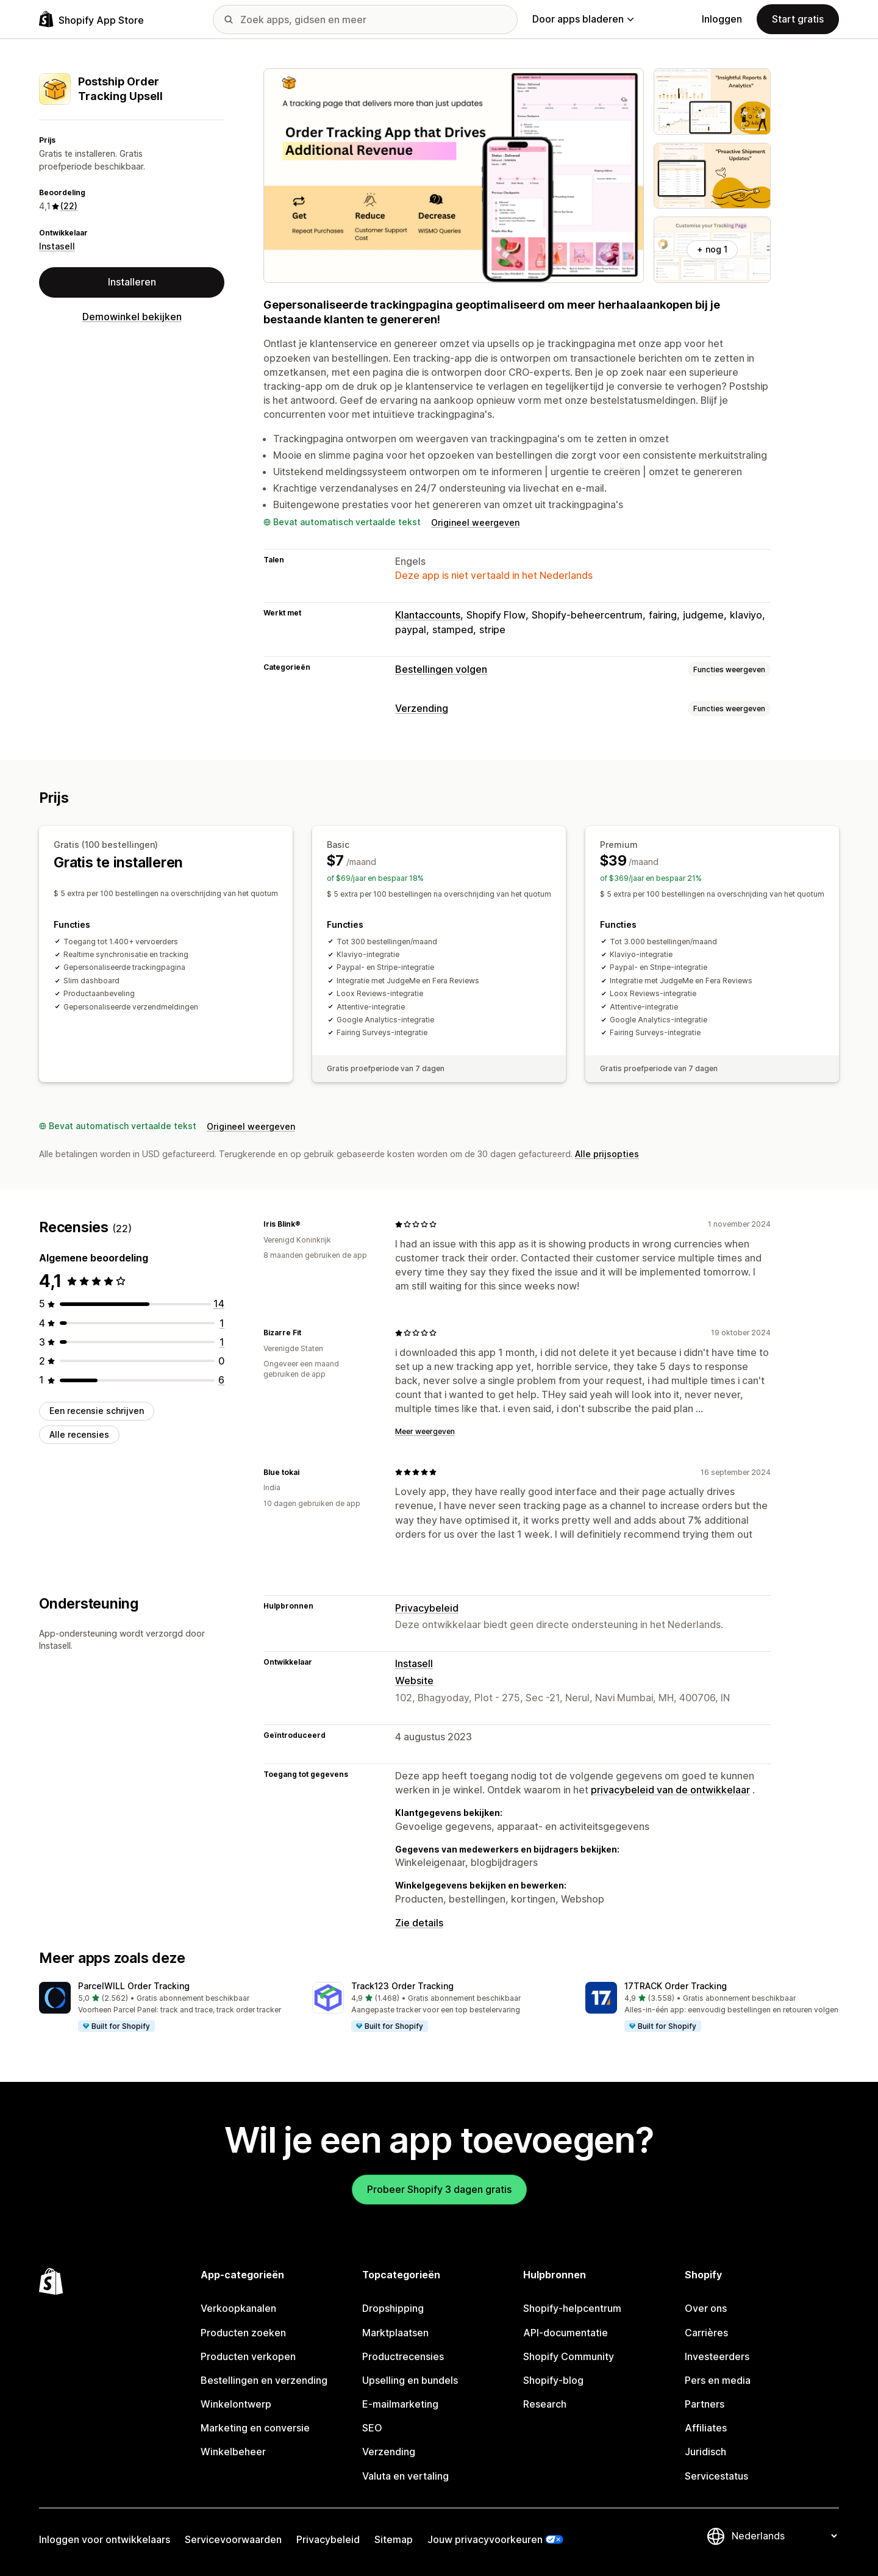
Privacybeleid (427, 1608)
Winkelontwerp (236, 2404)
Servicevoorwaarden (233, 2539)
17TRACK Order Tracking (675, 1986)
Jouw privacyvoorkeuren (485, 2539)
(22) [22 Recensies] (68, 206)
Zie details (419, 1923)
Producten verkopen (248, 2356)
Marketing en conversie (255, 2428)
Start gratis (798, 19)
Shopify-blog (553, 2380)
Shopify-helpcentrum (572, 2308)
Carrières (706, 2333)
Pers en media (718, 2380)
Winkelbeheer (233, 2451)
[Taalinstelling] (784, 2535)
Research (544, 2404)
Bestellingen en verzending (264, 2380)
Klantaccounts (427, 615)
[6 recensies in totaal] (221, 1380)
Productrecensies (403, 2356)
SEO (372, 2428)
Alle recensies (79, 1434)
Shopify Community (568, 2356)
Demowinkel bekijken (132, 316)
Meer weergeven (425, 1431)
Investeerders (717, 2356)
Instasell (57, 246)
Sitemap (393, 2539)
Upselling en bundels (410, 2380)
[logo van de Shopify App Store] (91, 19)
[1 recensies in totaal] (222, 1323)
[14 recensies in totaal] (218, 1303)
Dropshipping (393, 2308)
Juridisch (705, 2451)
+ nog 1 (712, 249)
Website (414, 1680)
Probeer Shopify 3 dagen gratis (439, 2189)
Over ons (706, 2308)
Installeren (132, 282)
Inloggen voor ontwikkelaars (104, 2539)
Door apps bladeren (583, 19)
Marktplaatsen (395, 2333)
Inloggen (722, 19)
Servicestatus (716, 2476)
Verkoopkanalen (238, 2308)
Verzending (421, 708)
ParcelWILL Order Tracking (134, 1986)
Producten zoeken (243, 2333)
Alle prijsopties (607, 1154)
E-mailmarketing (400, 2404)
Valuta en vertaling (405, 2476)
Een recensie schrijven (96, 1410)
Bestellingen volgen (441, 669)
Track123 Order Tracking (402, 1986)
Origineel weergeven (475, 522)
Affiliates (706, 2428)
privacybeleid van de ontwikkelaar (670, 1790)
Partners (704, 2404)
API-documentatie (565, 2333)
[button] (166, 2007)
